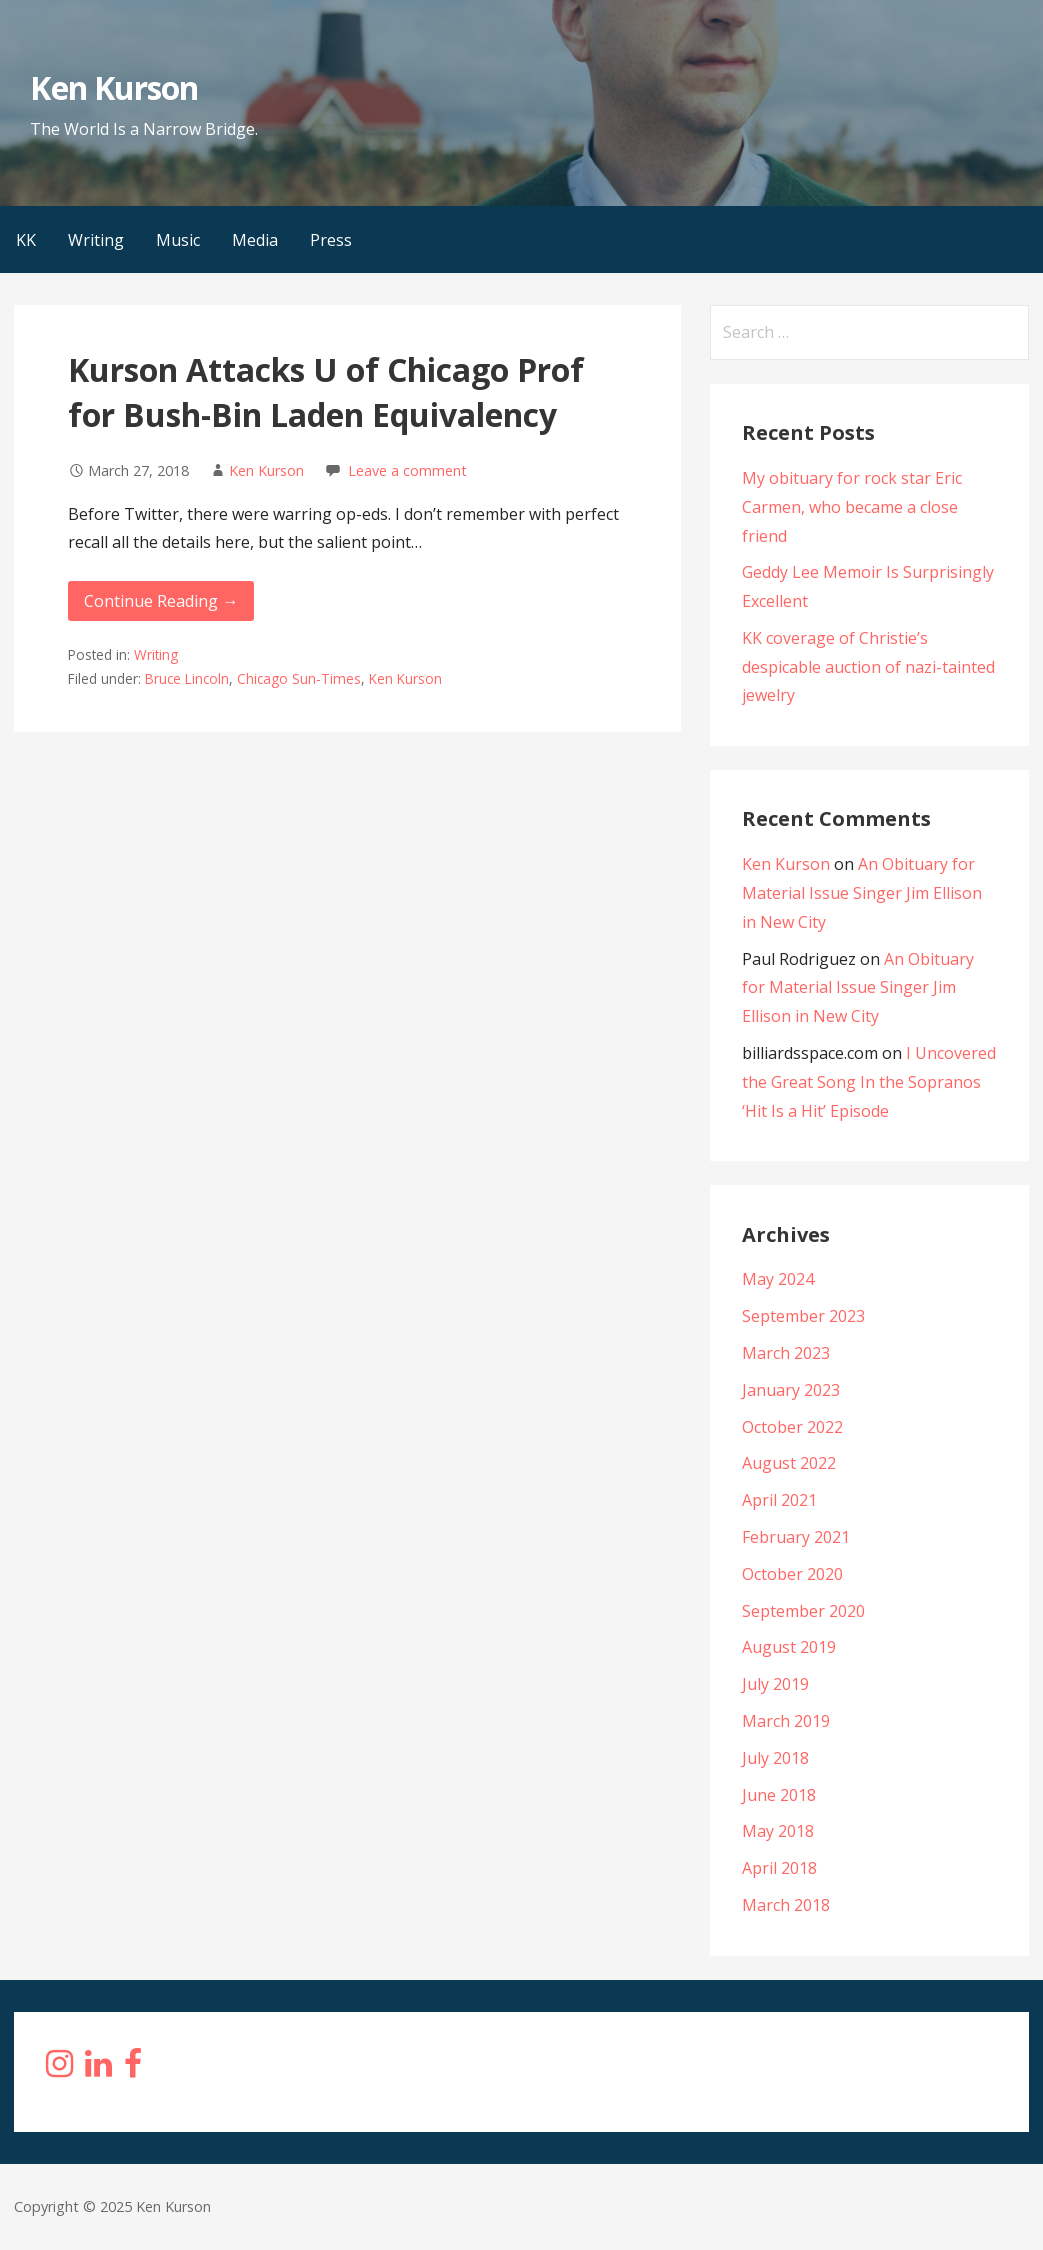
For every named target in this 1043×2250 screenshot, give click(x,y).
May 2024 (778, 1279)
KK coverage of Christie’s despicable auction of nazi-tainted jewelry (868, 667)
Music (178, 240)
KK (26, 240)
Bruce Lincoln (187, 678)
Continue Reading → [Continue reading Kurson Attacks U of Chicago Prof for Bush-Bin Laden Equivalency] (161, 601)
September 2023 (803, 1316)
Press (331, 240)
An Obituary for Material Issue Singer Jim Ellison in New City (862, 893)
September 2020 (803, 1611)
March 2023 (786, 1353)
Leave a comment (407, 470)
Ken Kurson (113, 87)
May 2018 (778, 1831)
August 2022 (789, 1463)
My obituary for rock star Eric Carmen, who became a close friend (852, 507)
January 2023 (791, 1390)
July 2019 (775, 1684)
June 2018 (779, 1795)
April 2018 (779, 1868)
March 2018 (786, 1905)
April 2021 (779, 1500)
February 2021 (796, 1537)
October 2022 (792, 1427)
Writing (96, 240)
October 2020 (792, 1574)
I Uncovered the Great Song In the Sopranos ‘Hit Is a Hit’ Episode (869, 1082)
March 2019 (786, 1721)
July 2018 (775, 1758)
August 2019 (789, 1647)
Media (255, 240)
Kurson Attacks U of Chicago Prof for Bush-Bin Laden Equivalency (326, 392)
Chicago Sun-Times (299, 678)
